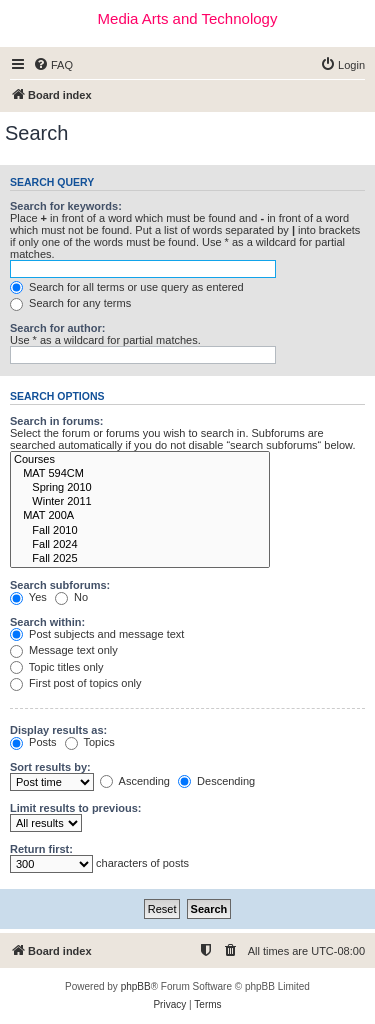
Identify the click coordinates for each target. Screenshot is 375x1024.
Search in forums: (57, 421)
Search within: (47, 622)
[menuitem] (53, 65)
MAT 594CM (140, 474)
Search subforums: (60, 585)
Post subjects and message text (97, 634)
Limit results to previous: (75, 808)
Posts (33, 742)
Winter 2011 (140, 502)
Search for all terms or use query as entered (127, 287)
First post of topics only (76, 683)
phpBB (136, 986)
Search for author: (57, 328)
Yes (28, 597)
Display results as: (58, 730)
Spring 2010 (140, 488)
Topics (90, 742)
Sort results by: (50, 767)
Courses (140, 460)
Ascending (135, 781)
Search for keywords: (66, 206)
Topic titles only (56, 667)
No (71, 597)
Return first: (41, 849)
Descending (216, 781)
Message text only (64, 650)
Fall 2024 (140, 545)
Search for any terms (70, 303)
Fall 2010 (140, 531)
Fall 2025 (140, 559)
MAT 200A (140, 516)
